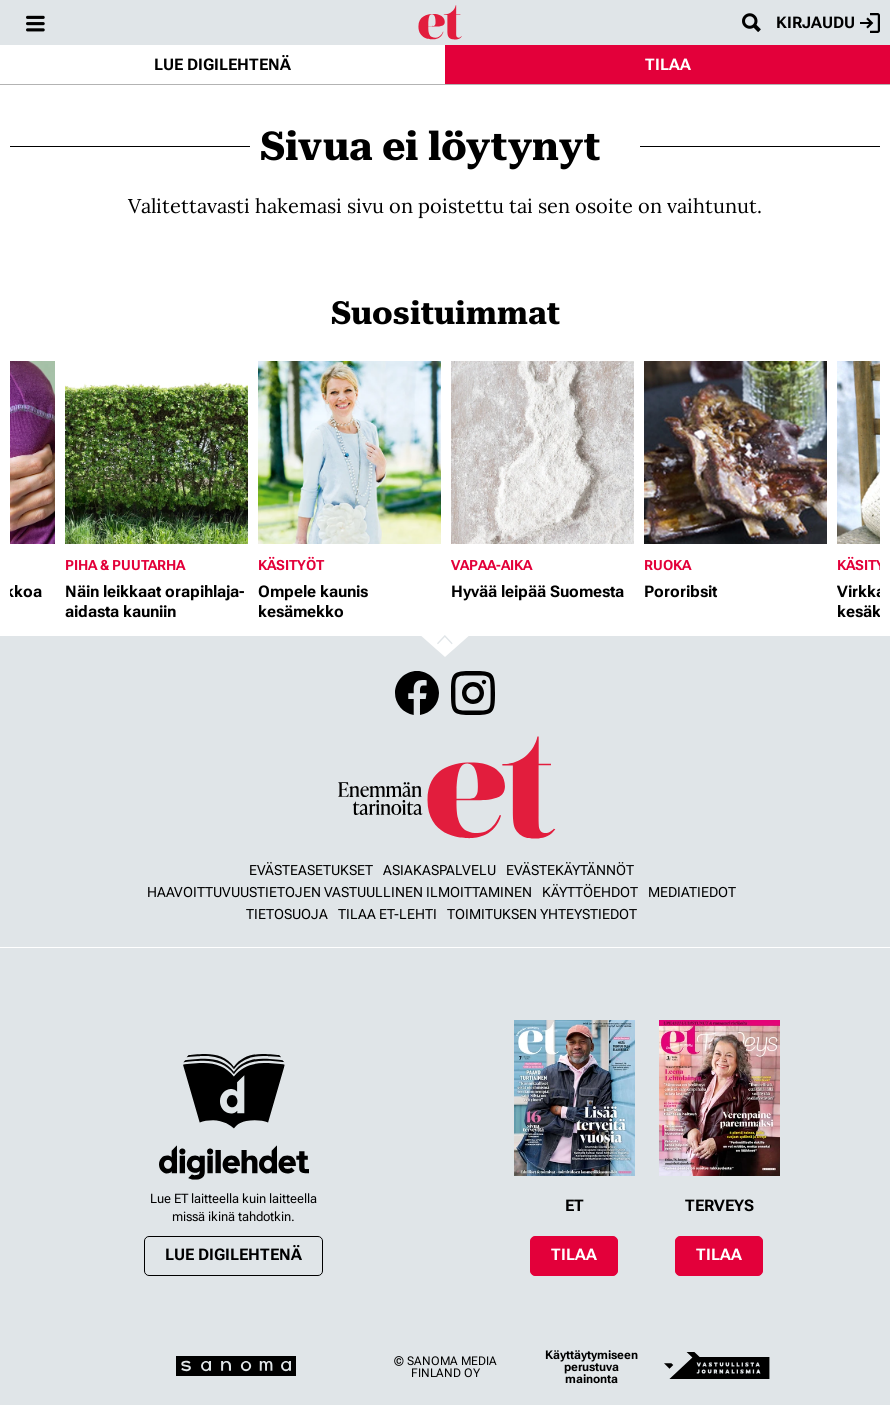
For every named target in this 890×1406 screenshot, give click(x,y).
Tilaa (668, 64)
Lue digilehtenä (222, 64)
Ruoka (667, 565)
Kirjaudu (828, 23)
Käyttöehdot (590, 892)
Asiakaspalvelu (439, 870)
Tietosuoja (287, 914)
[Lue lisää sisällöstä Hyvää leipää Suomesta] (542, 452)
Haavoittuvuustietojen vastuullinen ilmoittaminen (339, 892)
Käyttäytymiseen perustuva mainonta (591, 1367)
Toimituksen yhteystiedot (542, 914)
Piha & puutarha (125, 565)
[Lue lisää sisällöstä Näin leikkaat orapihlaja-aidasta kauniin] (156, 452)
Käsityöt (291, 565)
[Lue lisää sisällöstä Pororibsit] (735, 452)
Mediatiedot (692, 892)
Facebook (417, 693)
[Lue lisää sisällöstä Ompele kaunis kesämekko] (349, 452)
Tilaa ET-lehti (387, 914)
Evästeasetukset (311, 870)
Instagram (473, 693)
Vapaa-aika (491, 565)
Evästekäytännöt (570, 870)
